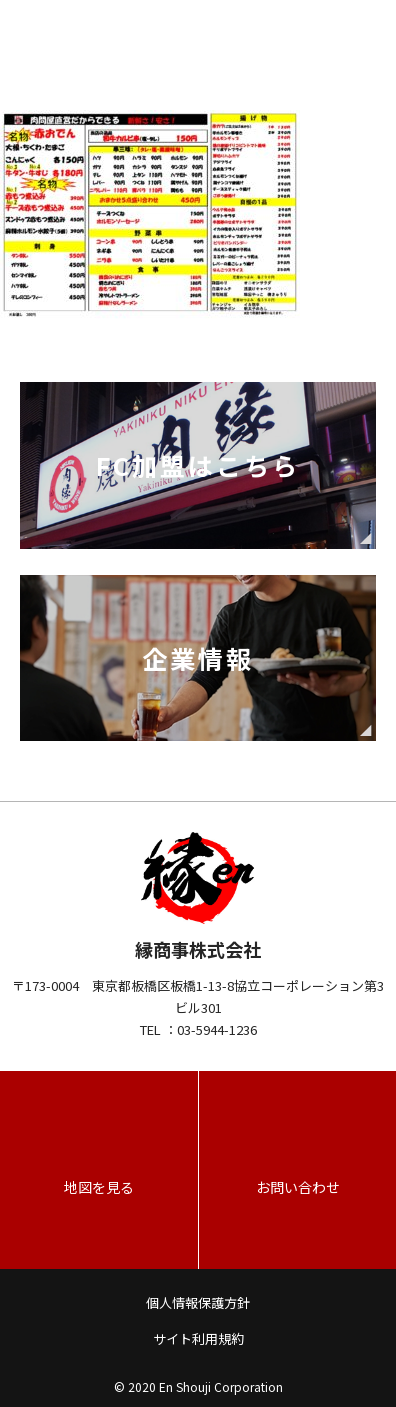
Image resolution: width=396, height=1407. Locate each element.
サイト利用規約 (198, 1338)
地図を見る (99, 1187)
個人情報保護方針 (198, 1302)
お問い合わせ (298, 1187)
